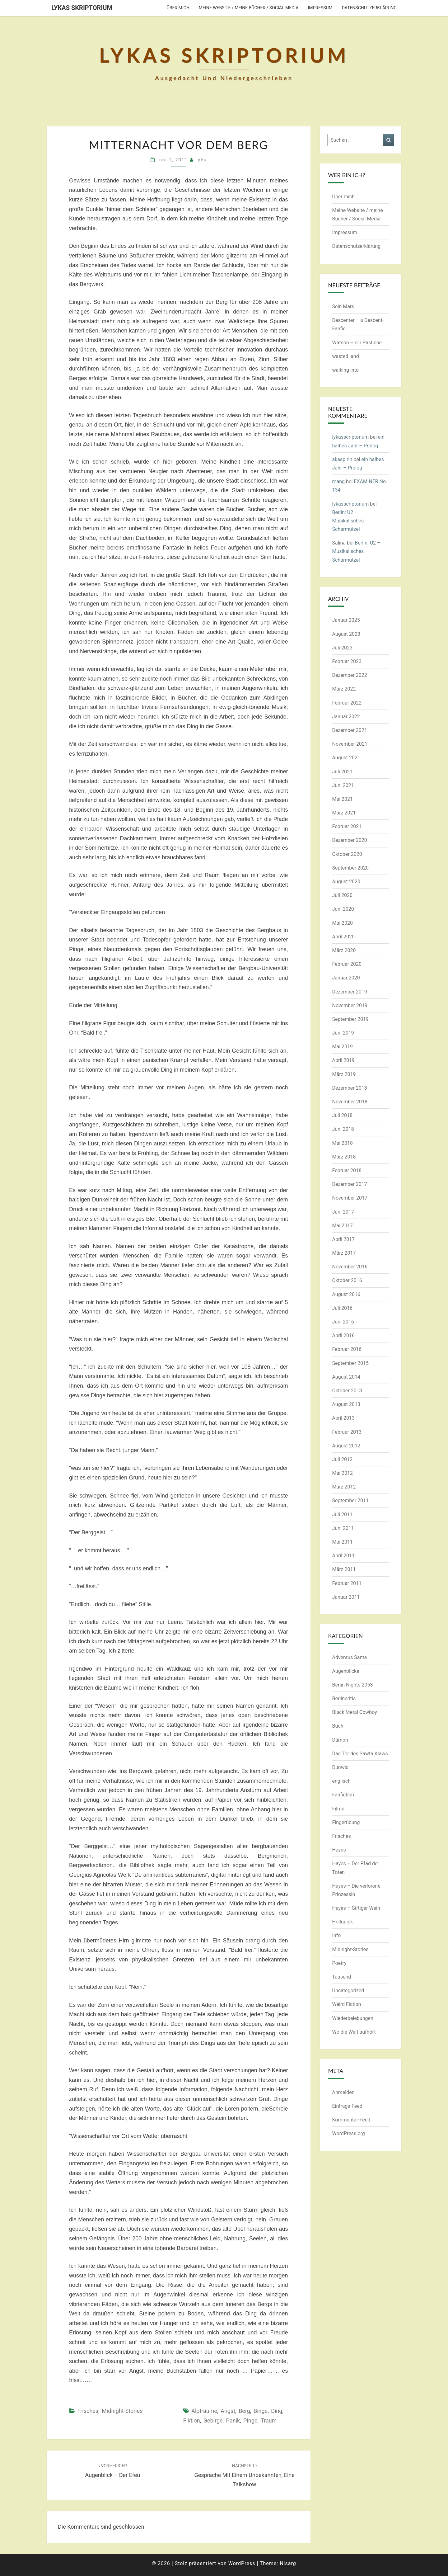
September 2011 (350, 1500)
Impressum (320, 7)
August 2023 (346, 634)
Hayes (339, 1850)
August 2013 (346, 1404)
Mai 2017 (342, 1226)
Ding (276, 2411)
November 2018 (349, 1102)
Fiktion (191, 2420)
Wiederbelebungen (352, 2018)
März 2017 (344, 1253)
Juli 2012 (342, 1459)
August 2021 (346, 758)
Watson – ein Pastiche (357, 343)
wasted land (345, 356)
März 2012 (344, 1487)
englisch (341, 1781)
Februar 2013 (347, 1432)
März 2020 (344, 950)
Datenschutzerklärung (369, 7)
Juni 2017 (343, 1212)
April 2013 (343, 1418)
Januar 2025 (346, 620)
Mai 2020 (342, 923)
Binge (261, 2411)
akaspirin (342, 459)
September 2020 (350, 868)
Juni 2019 (343, 1033)
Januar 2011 (346, 1597)
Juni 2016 (343, 1322)
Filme (338, 1809)
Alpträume (204, 2411)
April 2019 (343, 1060)
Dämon (340, 1740)
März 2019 (344, 1074)
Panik (233, 2420)
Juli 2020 (342, 895)
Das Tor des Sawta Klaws (360, 1754)
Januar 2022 (346, 716)
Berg (244, 2411)
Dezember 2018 (349, 1088)
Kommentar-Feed (351, 2120)
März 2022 (344, 689)
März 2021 (344, 813)
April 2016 (343, 1335)
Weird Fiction (346, 2004)
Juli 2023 (342, 648)
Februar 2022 (347, 703)
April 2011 (343, 1556)
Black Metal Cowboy (354, 1712)
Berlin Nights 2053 (352, 1685)
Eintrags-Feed (347, 2106)
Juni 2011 (343, 1528)
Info (336, 1935)
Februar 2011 (347, 1583)
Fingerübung (346, 1822)
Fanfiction (343, 1795)
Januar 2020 (346, 978)
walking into (345, 370)
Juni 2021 (343, 785)
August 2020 (346, 882)
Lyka (200, 159)
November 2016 (349, 1267)
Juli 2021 (342, 772)
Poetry (339, 1963)
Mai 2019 (342, 1047)
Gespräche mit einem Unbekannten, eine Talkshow (244, 2475)
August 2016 (346, 1294)
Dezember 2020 (349, 840)
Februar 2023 (347, 661)
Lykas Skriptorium (81, 8)
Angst (228, 2411)
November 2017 (349, 1198)
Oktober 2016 (347, 1280)
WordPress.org (348, 2133)
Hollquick (342, 1922)
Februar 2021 (347, 826)
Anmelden (343, 2092)
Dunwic (340, 1767)
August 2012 (346, 1446)
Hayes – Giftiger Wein (356, 1908)
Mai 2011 (342, 1542)
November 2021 (349, 744)
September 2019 (350, 1019)
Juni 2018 (343, 1129)
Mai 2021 (342, 799)
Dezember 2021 (349, 730)
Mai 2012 (342, 1473)
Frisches (87, 2411)
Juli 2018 (342, 1115)
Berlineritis (344, 1698)
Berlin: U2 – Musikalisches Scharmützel (348, 520)
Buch (337, 1726)
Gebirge (213, 2420)
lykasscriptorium (350, 437)
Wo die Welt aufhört (354, 2032)
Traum (269, 2420)
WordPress (241, 2563)
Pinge (250, 2420)
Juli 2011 (342, 1514)
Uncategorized (348, 1990)
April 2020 (343, 937)
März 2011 (344, 1569)
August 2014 (346, 1377)
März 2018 (344, 1157)
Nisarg (288, 2563)
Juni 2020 (343, 909)
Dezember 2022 (349, 675)
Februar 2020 (347, 964)
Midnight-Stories (122, 2411)
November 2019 (349, 1005)
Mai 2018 (342, 1143)
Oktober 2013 (347, 1391)
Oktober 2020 (347, 854)
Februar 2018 (347, 1170)
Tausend (341, 1977)
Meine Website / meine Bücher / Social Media (249, 7)
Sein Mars (343, 306)
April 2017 (343, 1239)
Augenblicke (345, 1671)
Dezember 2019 (349, 992)
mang (338, 481)
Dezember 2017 (349, 1184)
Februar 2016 (347, 1349)
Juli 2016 (342, 1308)
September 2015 (350, 1363)
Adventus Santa (349, 1657)
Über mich (178, 7)
